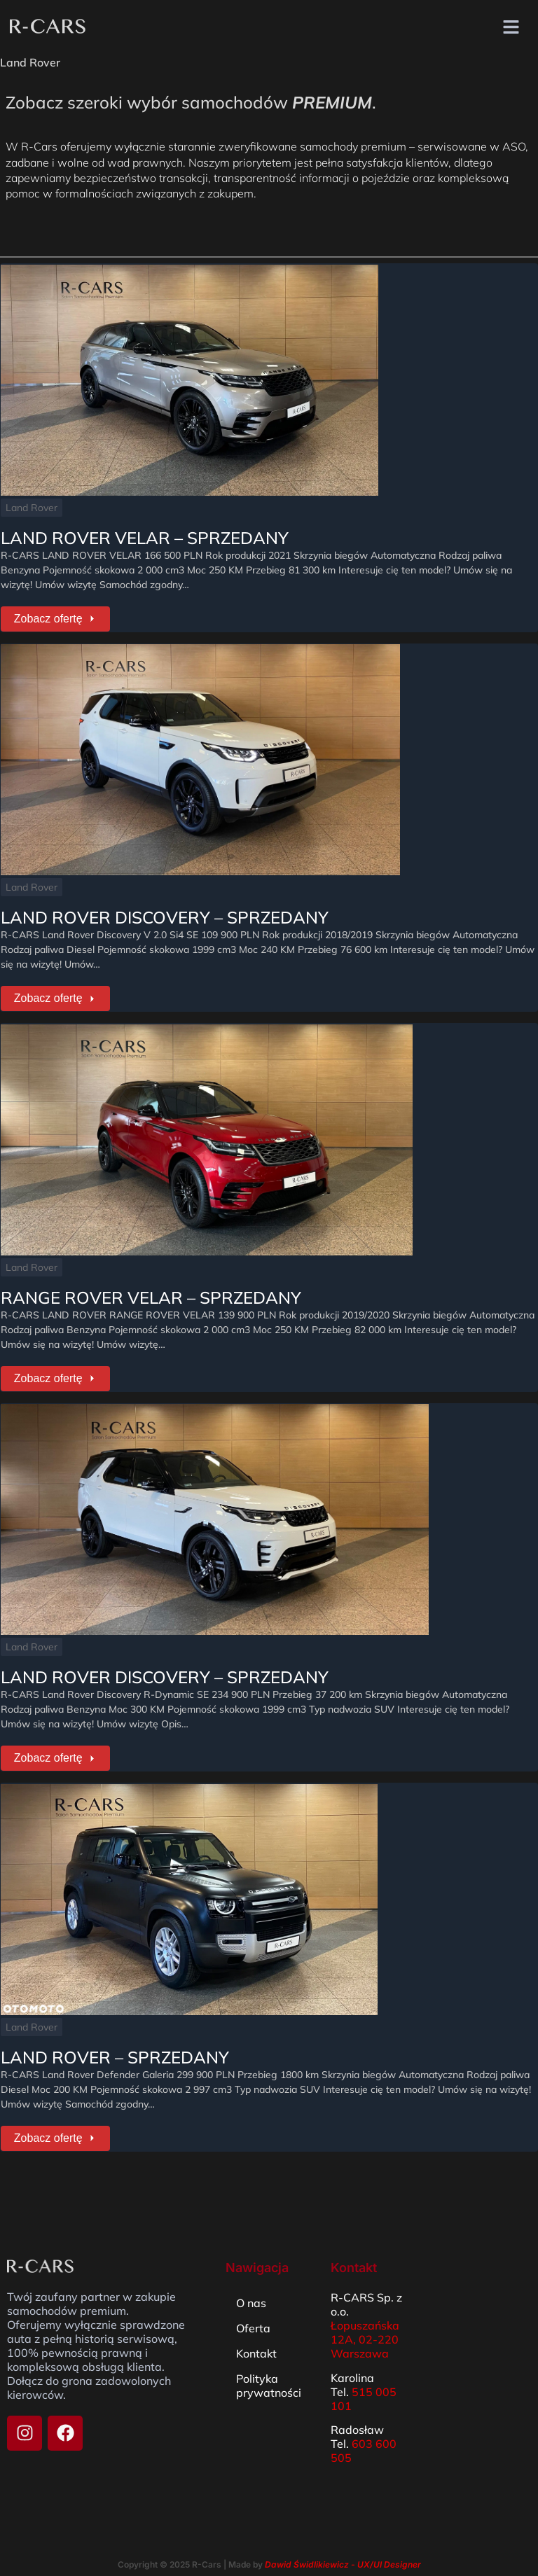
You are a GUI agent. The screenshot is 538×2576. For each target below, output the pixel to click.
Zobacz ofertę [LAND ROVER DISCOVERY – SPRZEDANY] (53, 993)
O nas (251, 2287)
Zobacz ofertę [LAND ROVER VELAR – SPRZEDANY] (53, 616)
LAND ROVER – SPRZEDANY (114, 2043)
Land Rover (31, 506)
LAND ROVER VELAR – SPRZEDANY (144, 536)
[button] (511, 28)
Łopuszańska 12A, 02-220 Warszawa (365, 2323)
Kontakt (256, 2337)
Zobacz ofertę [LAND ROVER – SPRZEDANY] (53, 2123)
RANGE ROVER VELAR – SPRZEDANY (150, 1289)
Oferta (253, 2312)
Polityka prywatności (268, 2369)
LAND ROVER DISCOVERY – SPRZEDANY (164, 913)
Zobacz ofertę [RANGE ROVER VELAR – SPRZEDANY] (53, 1370)
